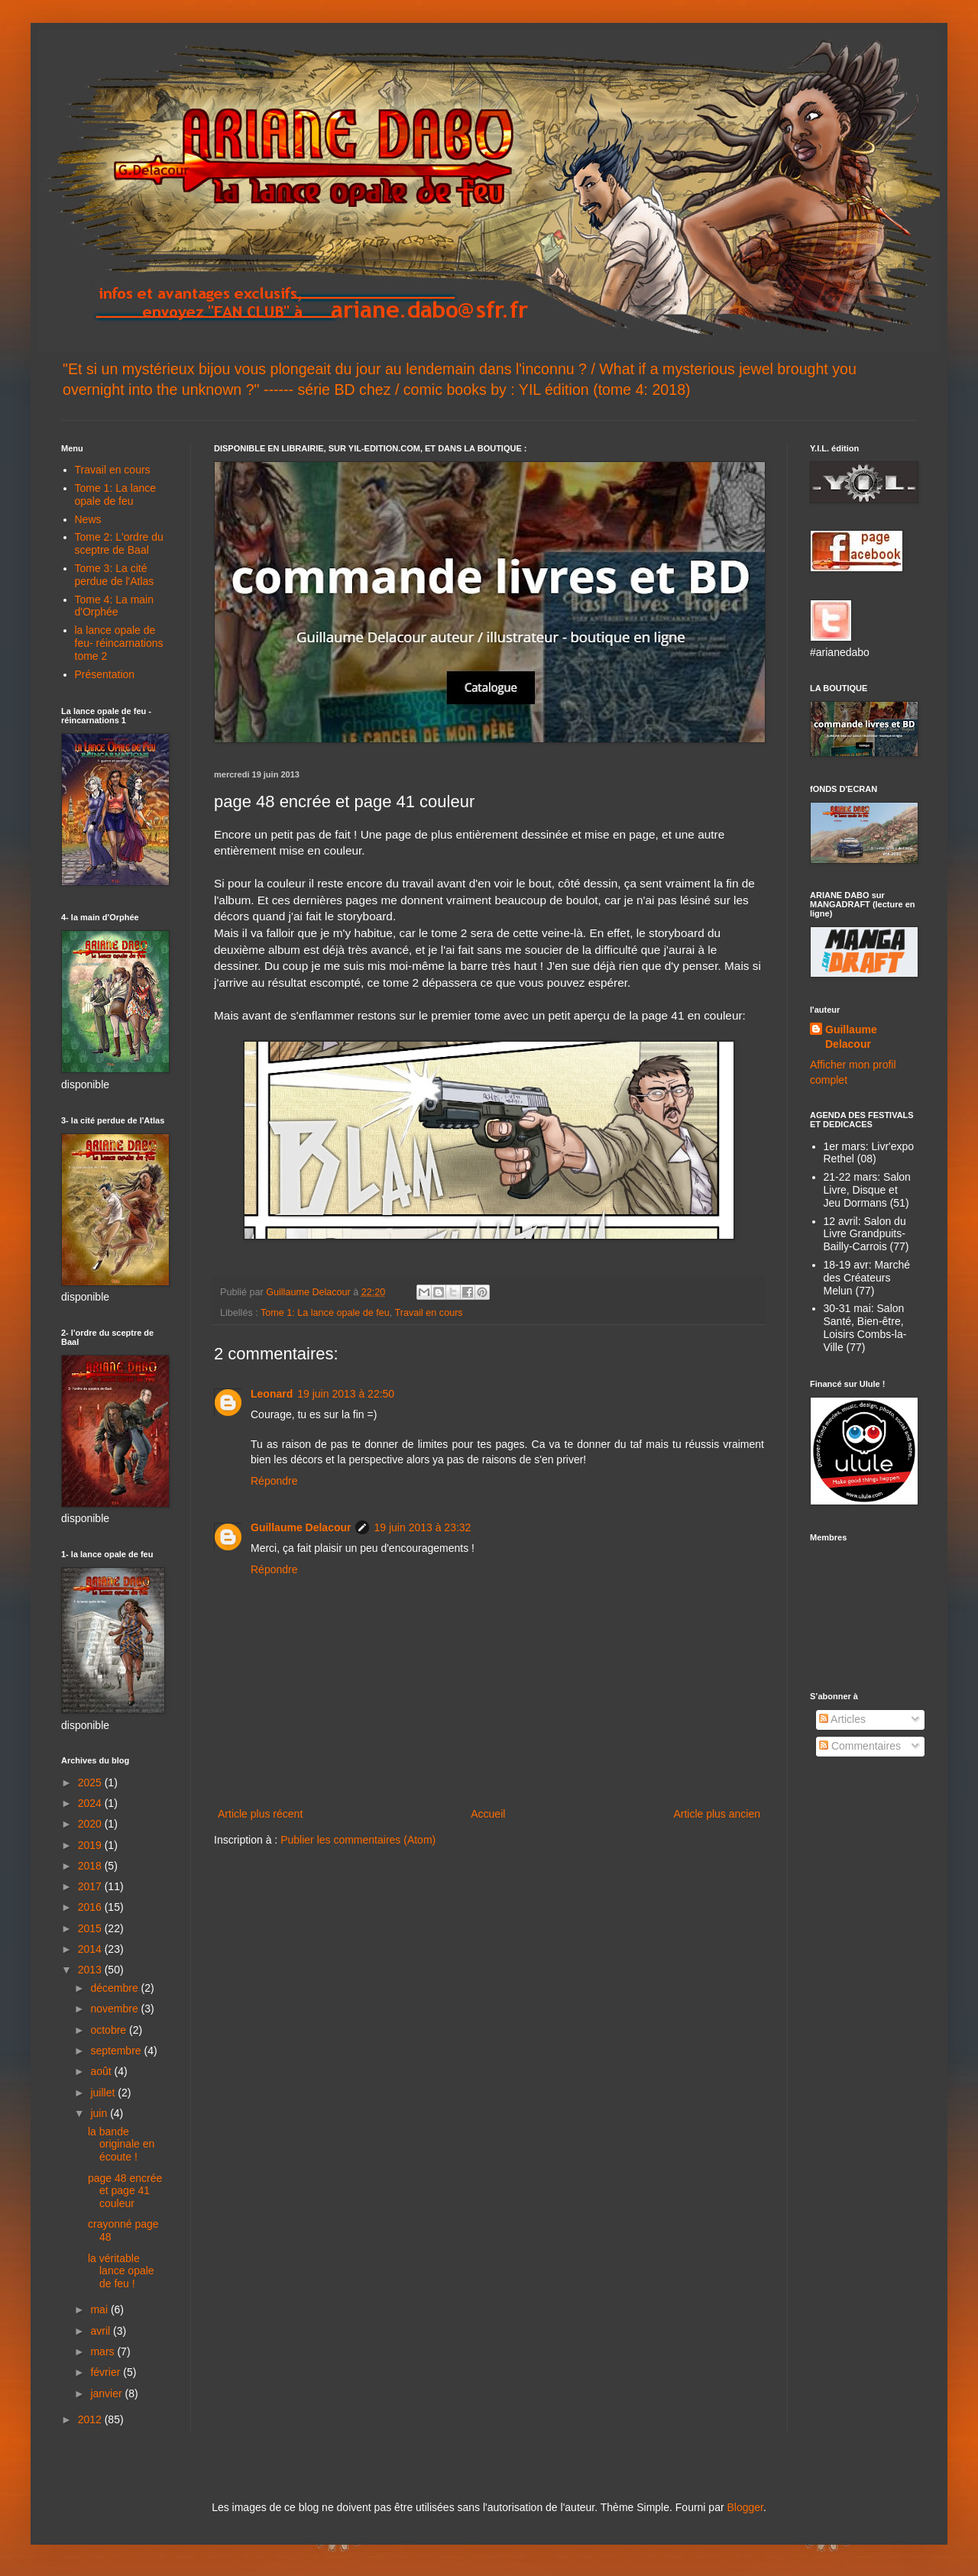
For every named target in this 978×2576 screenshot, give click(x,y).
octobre (109, 2030)
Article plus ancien (716, 1814)
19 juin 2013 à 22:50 (345, 1394)
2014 (91, 1949)
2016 (91, 1907)
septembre (117, 2050)
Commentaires (860, 1746)
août (102, 2071)
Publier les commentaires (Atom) (358, 1840)
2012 (91, 2419)
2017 (91, 1886)
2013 (91, 1970)
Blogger (745, 2507)
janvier (107, 2393)
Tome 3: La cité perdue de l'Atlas (114, 574)
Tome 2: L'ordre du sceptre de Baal (119, 543)
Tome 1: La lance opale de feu (325, 1312)
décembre (115, 1988)
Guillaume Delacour (301, 1527)
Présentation (105, 674)
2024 (91, 1803)
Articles (842, 1719)
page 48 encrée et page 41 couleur (125, 2191)
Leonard (272, 1394)
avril (101, 2331)
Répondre (274, 1481)
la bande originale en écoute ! (121, 2144)
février (106, 2372)
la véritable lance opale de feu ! (121, 2271)
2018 (91, 1866)
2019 (91, 1845)
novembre (115, 2008)
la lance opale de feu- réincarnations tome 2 (119, 643)
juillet (104, 2092)
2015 (91, 1928)
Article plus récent (260, 1814)
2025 (91, 1782)
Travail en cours (429, 1312)
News (88, 519)
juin (100, 2113)
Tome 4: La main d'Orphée (114, 606)
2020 (91, 1824)
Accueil (488, 1814)
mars (103, 2351)
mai (100, 2309)
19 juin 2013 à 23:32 (422, 1527)
